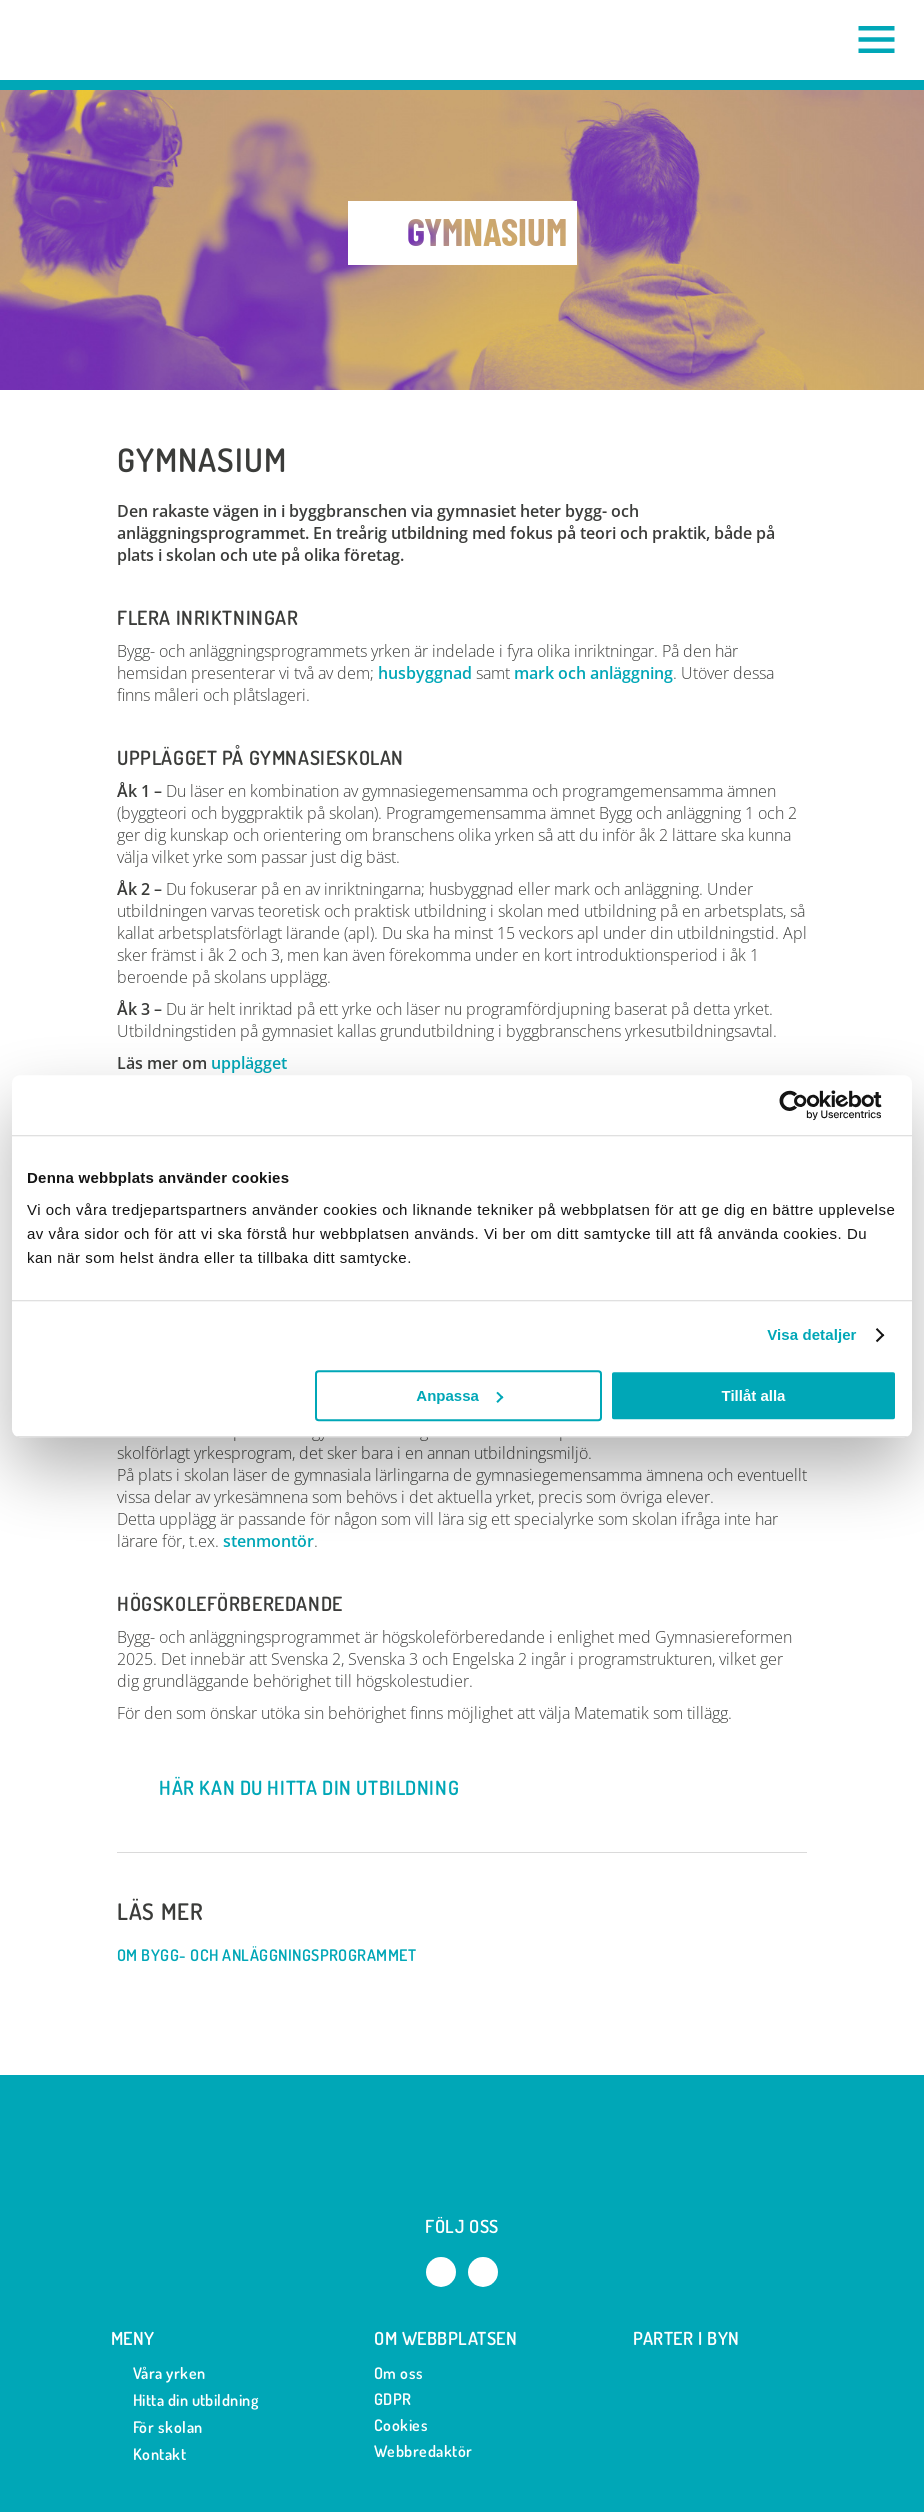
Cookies (401, 2425)
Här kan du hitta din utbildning (290, 1788)
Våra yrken (158, 2373)
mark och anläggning (593, 673)
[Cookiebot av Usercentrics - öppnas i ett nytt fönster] (809, 1105)
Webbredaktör (423, 2451)
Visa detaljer (811, 1334)
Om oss (399, 2373)
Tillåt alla (753, 1395)
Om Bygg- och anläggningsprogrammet (276, 1955)
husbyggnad (425, 673)
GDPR (393, 2399)
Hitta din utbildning (185, 2400)
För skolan (157, 2427)
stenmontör (268, 1541)
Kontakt (148, 2454)
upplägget (249, 1063)
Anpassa (459, 1395)
